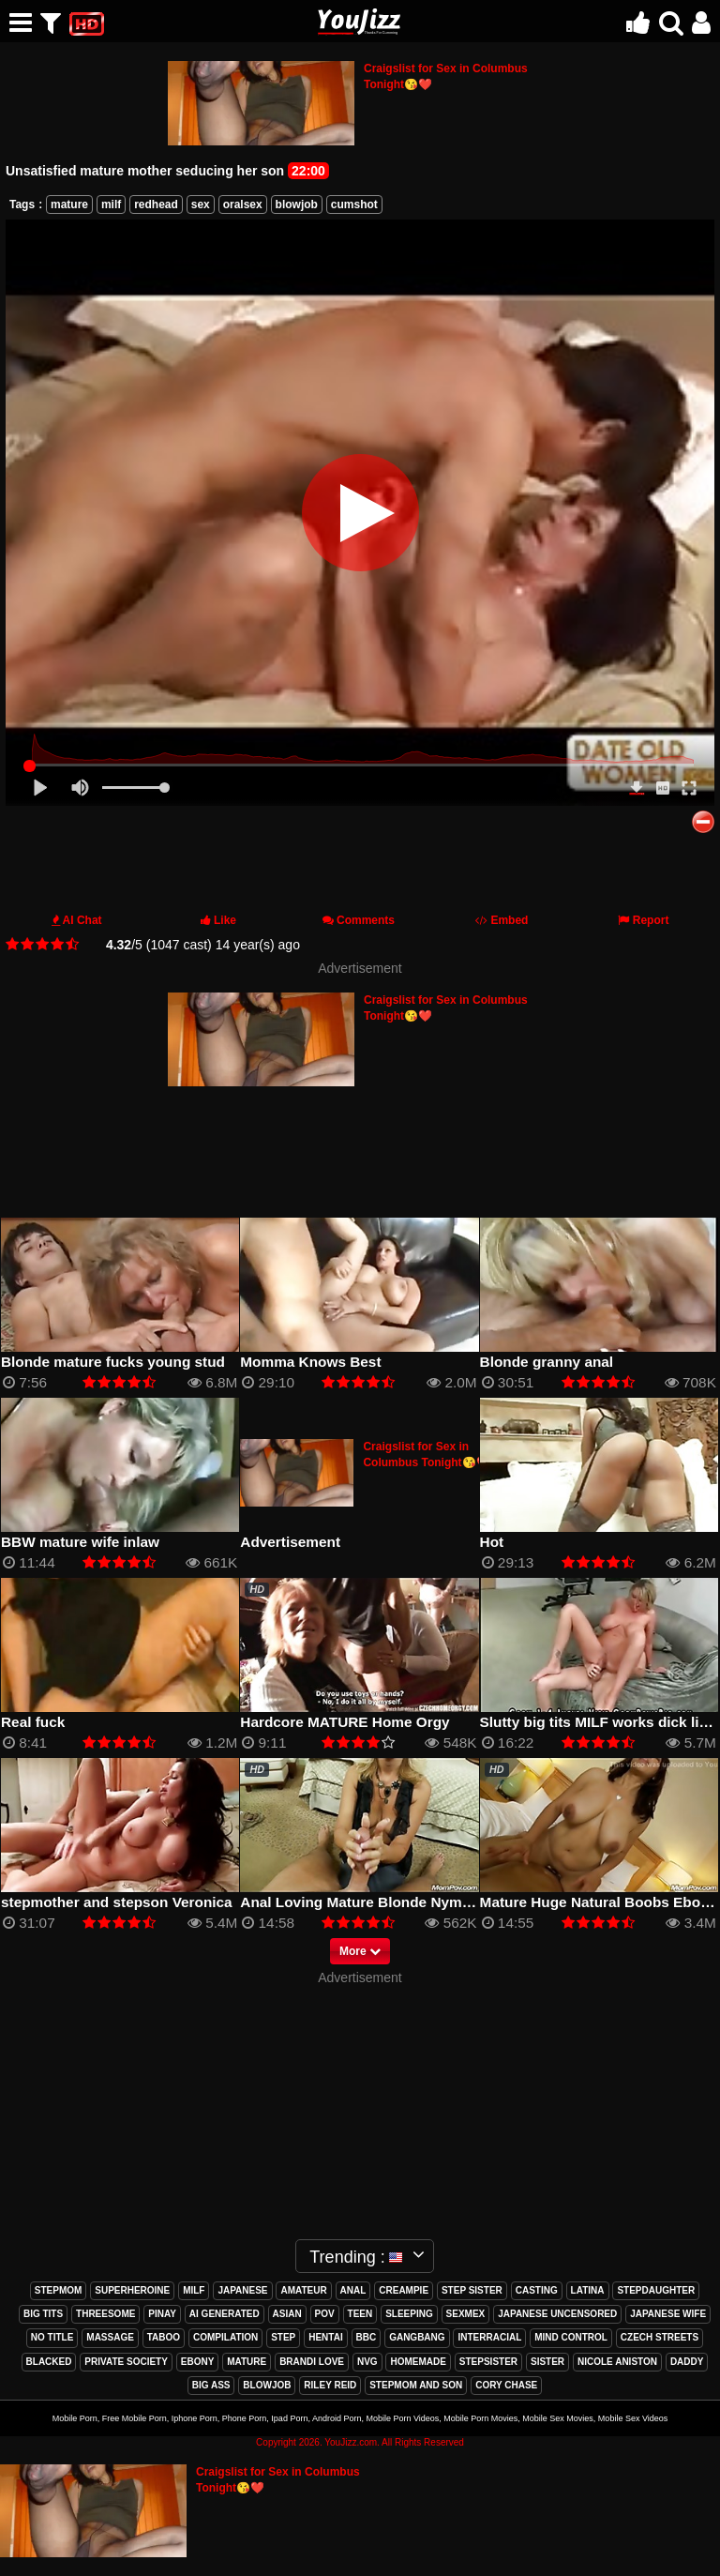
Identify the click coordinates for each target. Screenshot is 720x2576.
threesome (105, 2314)
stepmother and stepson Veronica (116, 1902)
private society (126, 2361)
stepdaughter (656, 2290)
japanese (242, 2290)
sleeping (409, 2314)
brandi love (311, 2361)
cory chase (506, 2385)
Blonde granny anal (547, 1362)
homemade (417, 2361)
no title (52, 2337)
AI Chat (82, 920)
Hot (492, 1542)
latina (588, 2290)
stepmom (58, 2290)
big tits (43, 2314)
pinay (162, 2314)
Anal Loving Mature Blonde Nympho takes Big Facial (420, 1902)
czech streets (659, 2337)
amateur (303, 2290)
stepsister (488, 2361)
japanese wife (668, 2314)
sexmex (466, 2314)
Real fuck (33, 1722)
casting (537, 2290)
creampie (403, 2290)
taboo (163, 2337)
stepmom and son (415, 2385)
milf (111, 204)
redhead (156, 204)
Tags (22, 204)
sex (200, 204)
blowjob (297, 204)
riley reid (330, 2385)
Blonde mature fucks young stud (113, 1362)
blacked (49, 2361)
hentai (325, 2337)
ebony (198, 2361)
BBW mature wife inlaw (80, 1542)
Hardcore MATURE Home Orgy (344, 1722)
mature (69, 204)
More (360, 1951)
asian (287, 2314)
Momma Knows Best (310, 1362)
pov (325, 2314)
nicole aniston (617, 2361)
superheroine (132, 2290)
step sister (472, 2290)
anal (353, 2290)
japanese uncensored (557, 2314)
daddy (687, 2361)
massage (110, 2337)
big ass (211, 2385)
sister (547, 2361)
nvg (367, 2361)
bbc (366, 2337)
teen (360, 2314)
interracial (489, 2337)
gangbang (416, 2337)
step (283, 2337)
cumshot (354, 204)
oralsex (242, 204)
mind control (571, 2337)
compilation (225, 2337)
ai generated (224, 2314)
